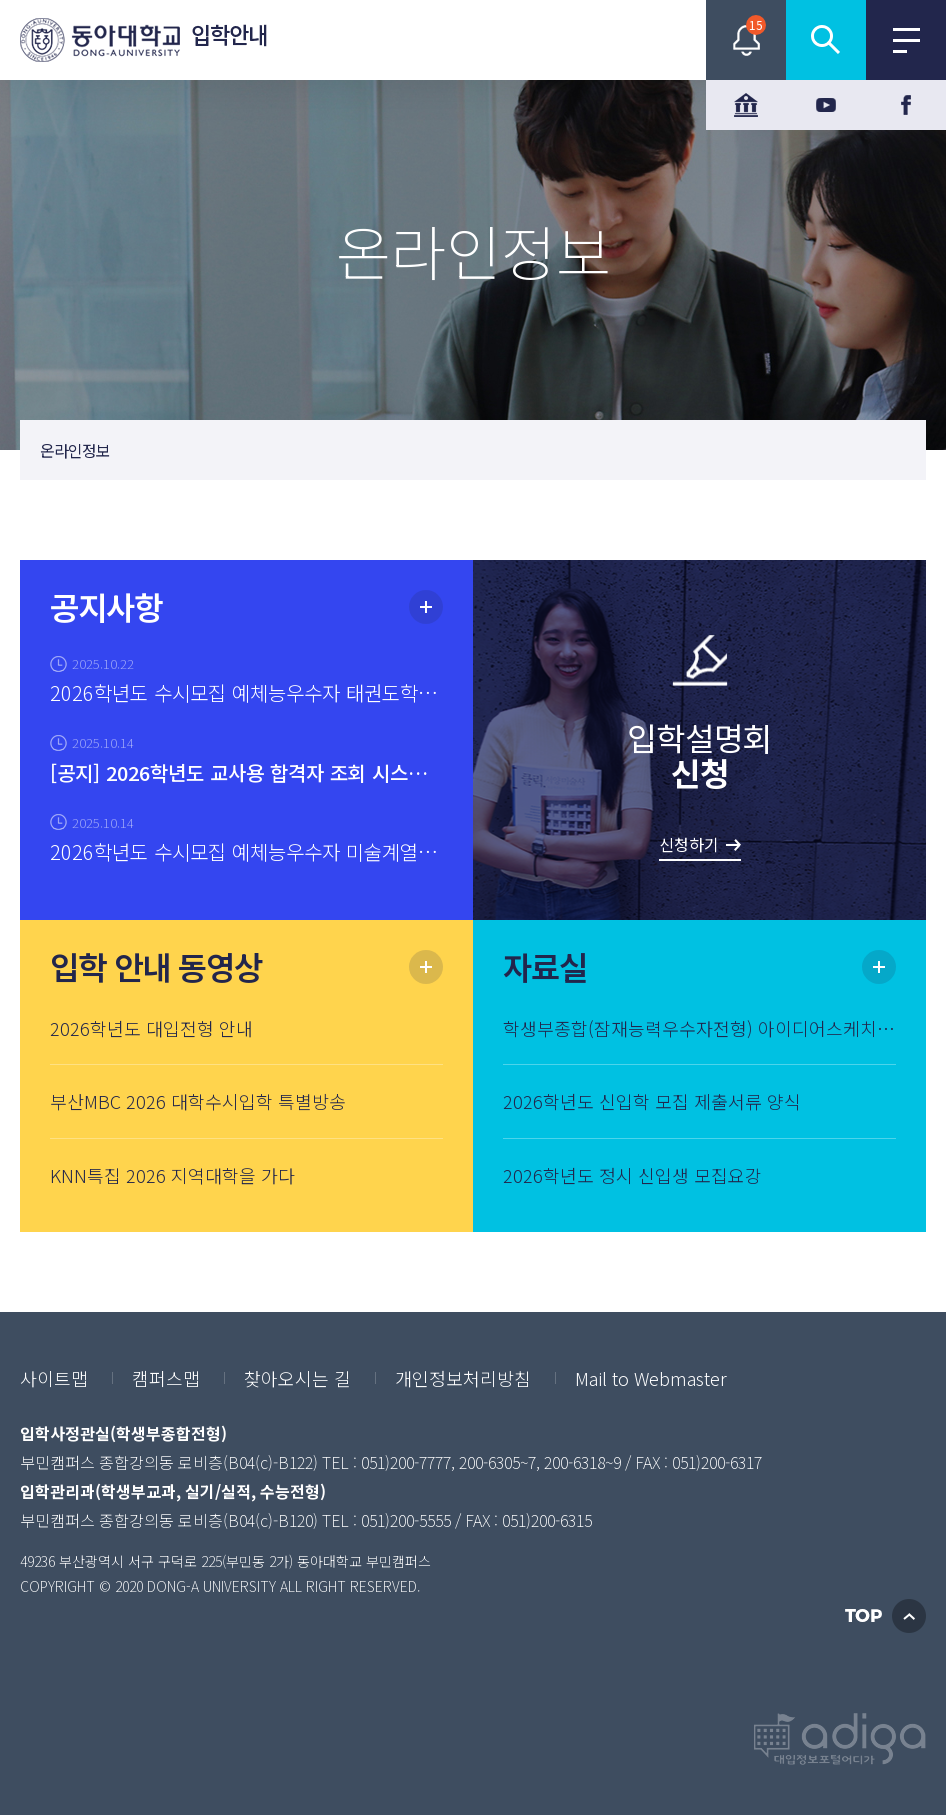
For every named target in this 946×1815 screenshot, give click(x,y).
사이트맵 (54, 1378)
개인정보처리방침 (463, 1378)
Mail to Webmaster (651, 1378)
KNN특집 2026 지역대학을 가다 (172, 1175)
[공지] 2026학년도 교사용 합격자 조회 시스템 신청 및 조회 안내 (246, 772)
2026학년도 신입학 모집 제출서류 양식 (652, 1101)
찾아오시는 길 (297, 1378)
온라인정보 (75, 450)
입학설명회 (699, 787)
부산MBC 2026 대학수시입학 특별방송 (198, 1101)
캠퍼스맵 (166, 1378)
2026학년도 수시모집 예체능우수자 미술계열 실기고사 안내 (246, 851)
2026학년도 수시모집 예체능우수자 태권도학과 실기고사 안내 (246, 692)
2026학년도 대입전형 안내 (151, 1028)
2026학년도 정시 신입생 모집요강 (632, 1175)
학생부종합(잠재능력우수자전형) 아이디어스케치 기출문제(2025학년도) (699, 1028)
